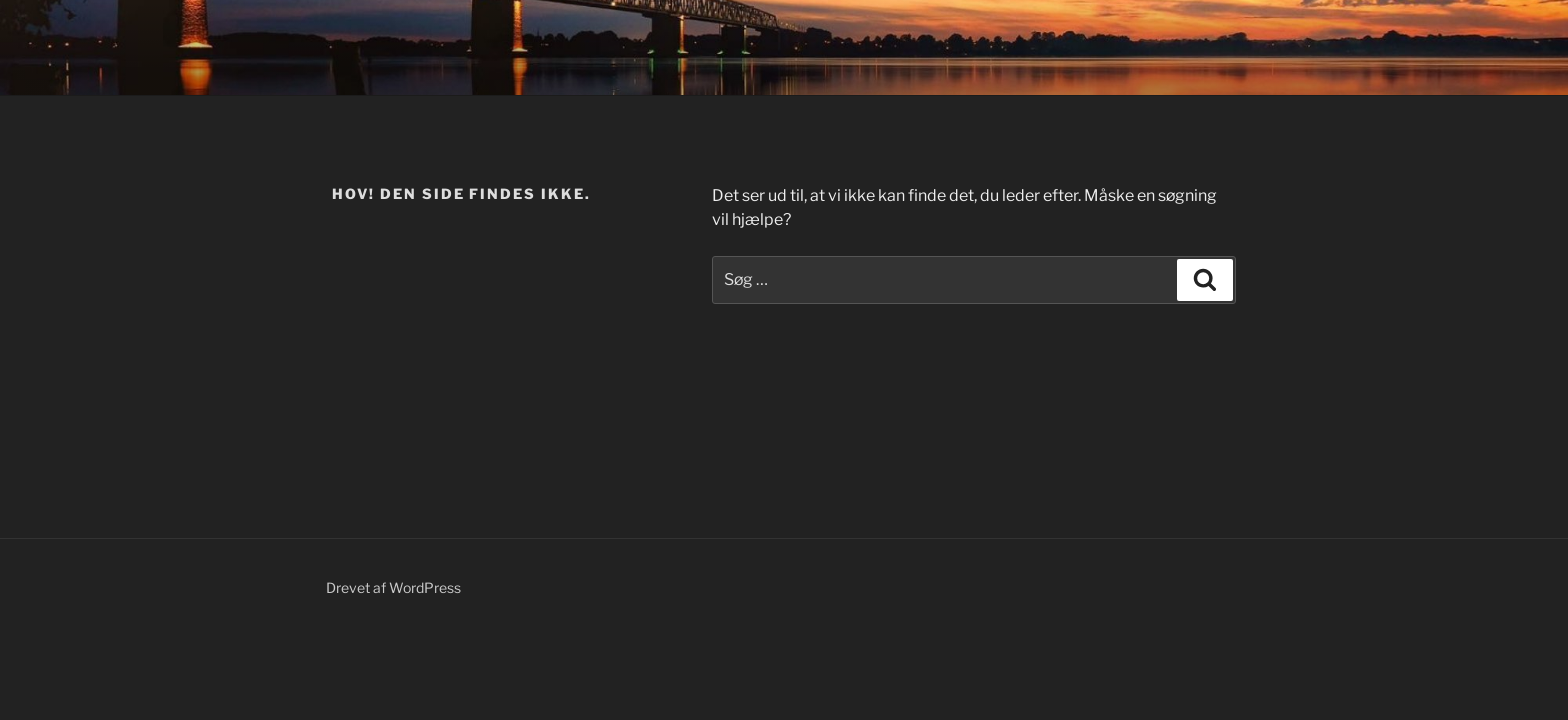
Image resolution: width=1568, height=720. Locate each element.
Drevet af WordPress (393, 587)
